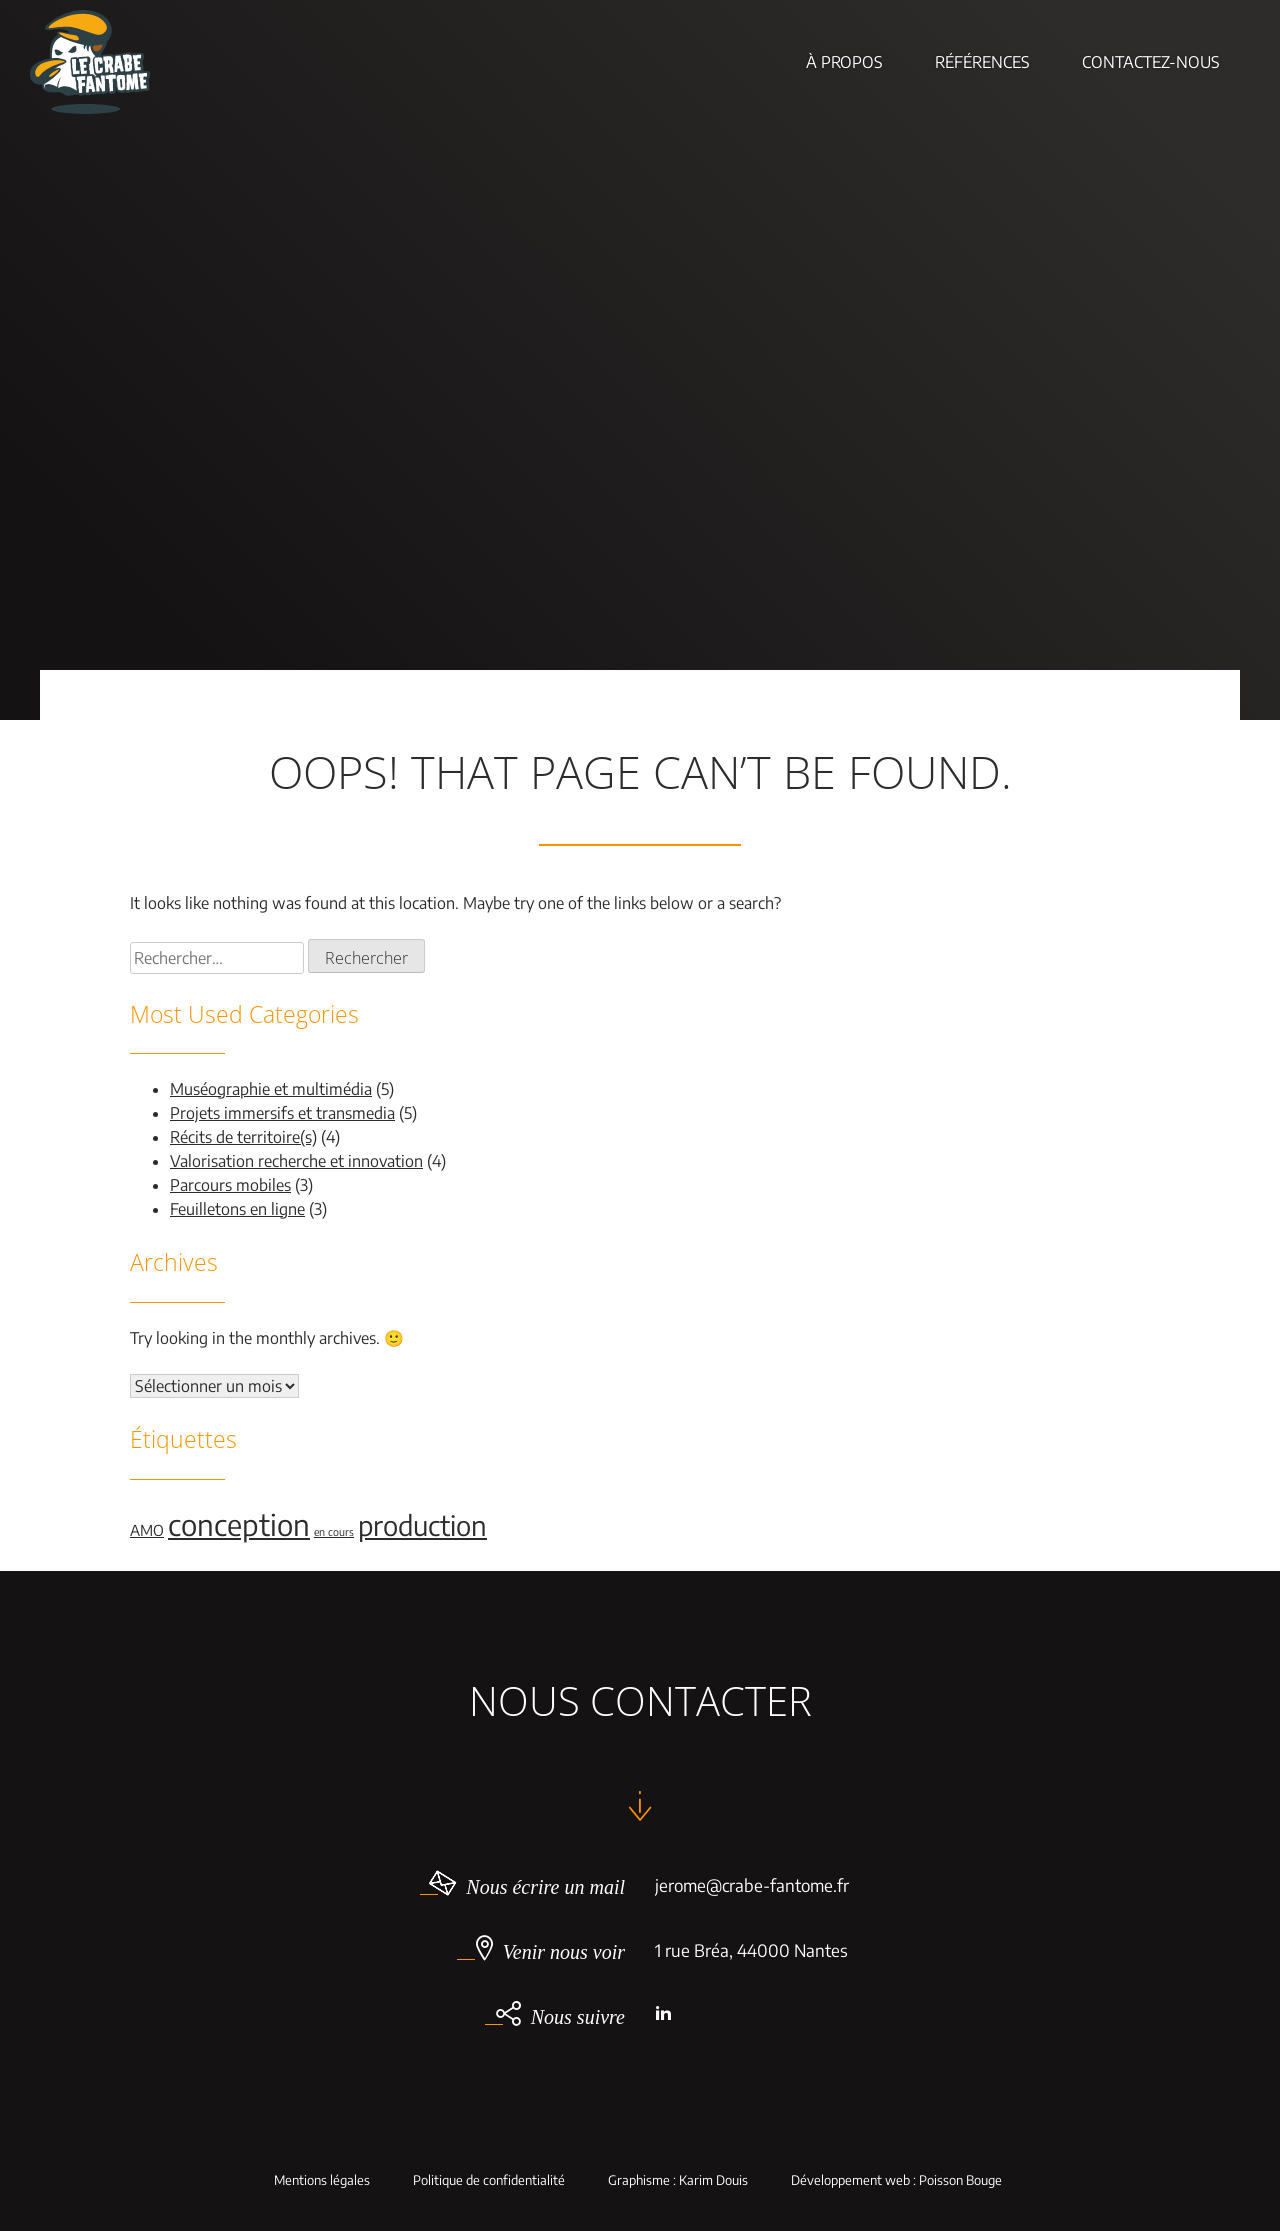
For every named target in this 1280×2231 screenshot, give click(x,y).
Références (982, 62)
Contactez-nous (1151, 62)
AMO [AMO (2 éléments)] (147, 1530)
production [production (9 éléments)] (422, 1525)
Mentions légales (322, 2180)
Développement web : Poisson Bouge (896, 2180)
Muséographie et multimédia (271, 1089)
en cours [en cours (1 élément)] (334, 1531)
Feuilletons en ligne (237, 1209)
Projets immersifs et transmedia (282, 1113)
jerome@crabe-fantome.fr (752, 1885)
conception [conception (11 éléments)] (239, 1524)
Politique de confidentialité (489, 2180)
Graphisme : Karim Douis (678, 2180)
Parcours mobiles (230, 1185)
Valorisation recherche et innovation (296, 1161)
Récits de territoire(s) (243, 1137)
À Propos (844, 62)
